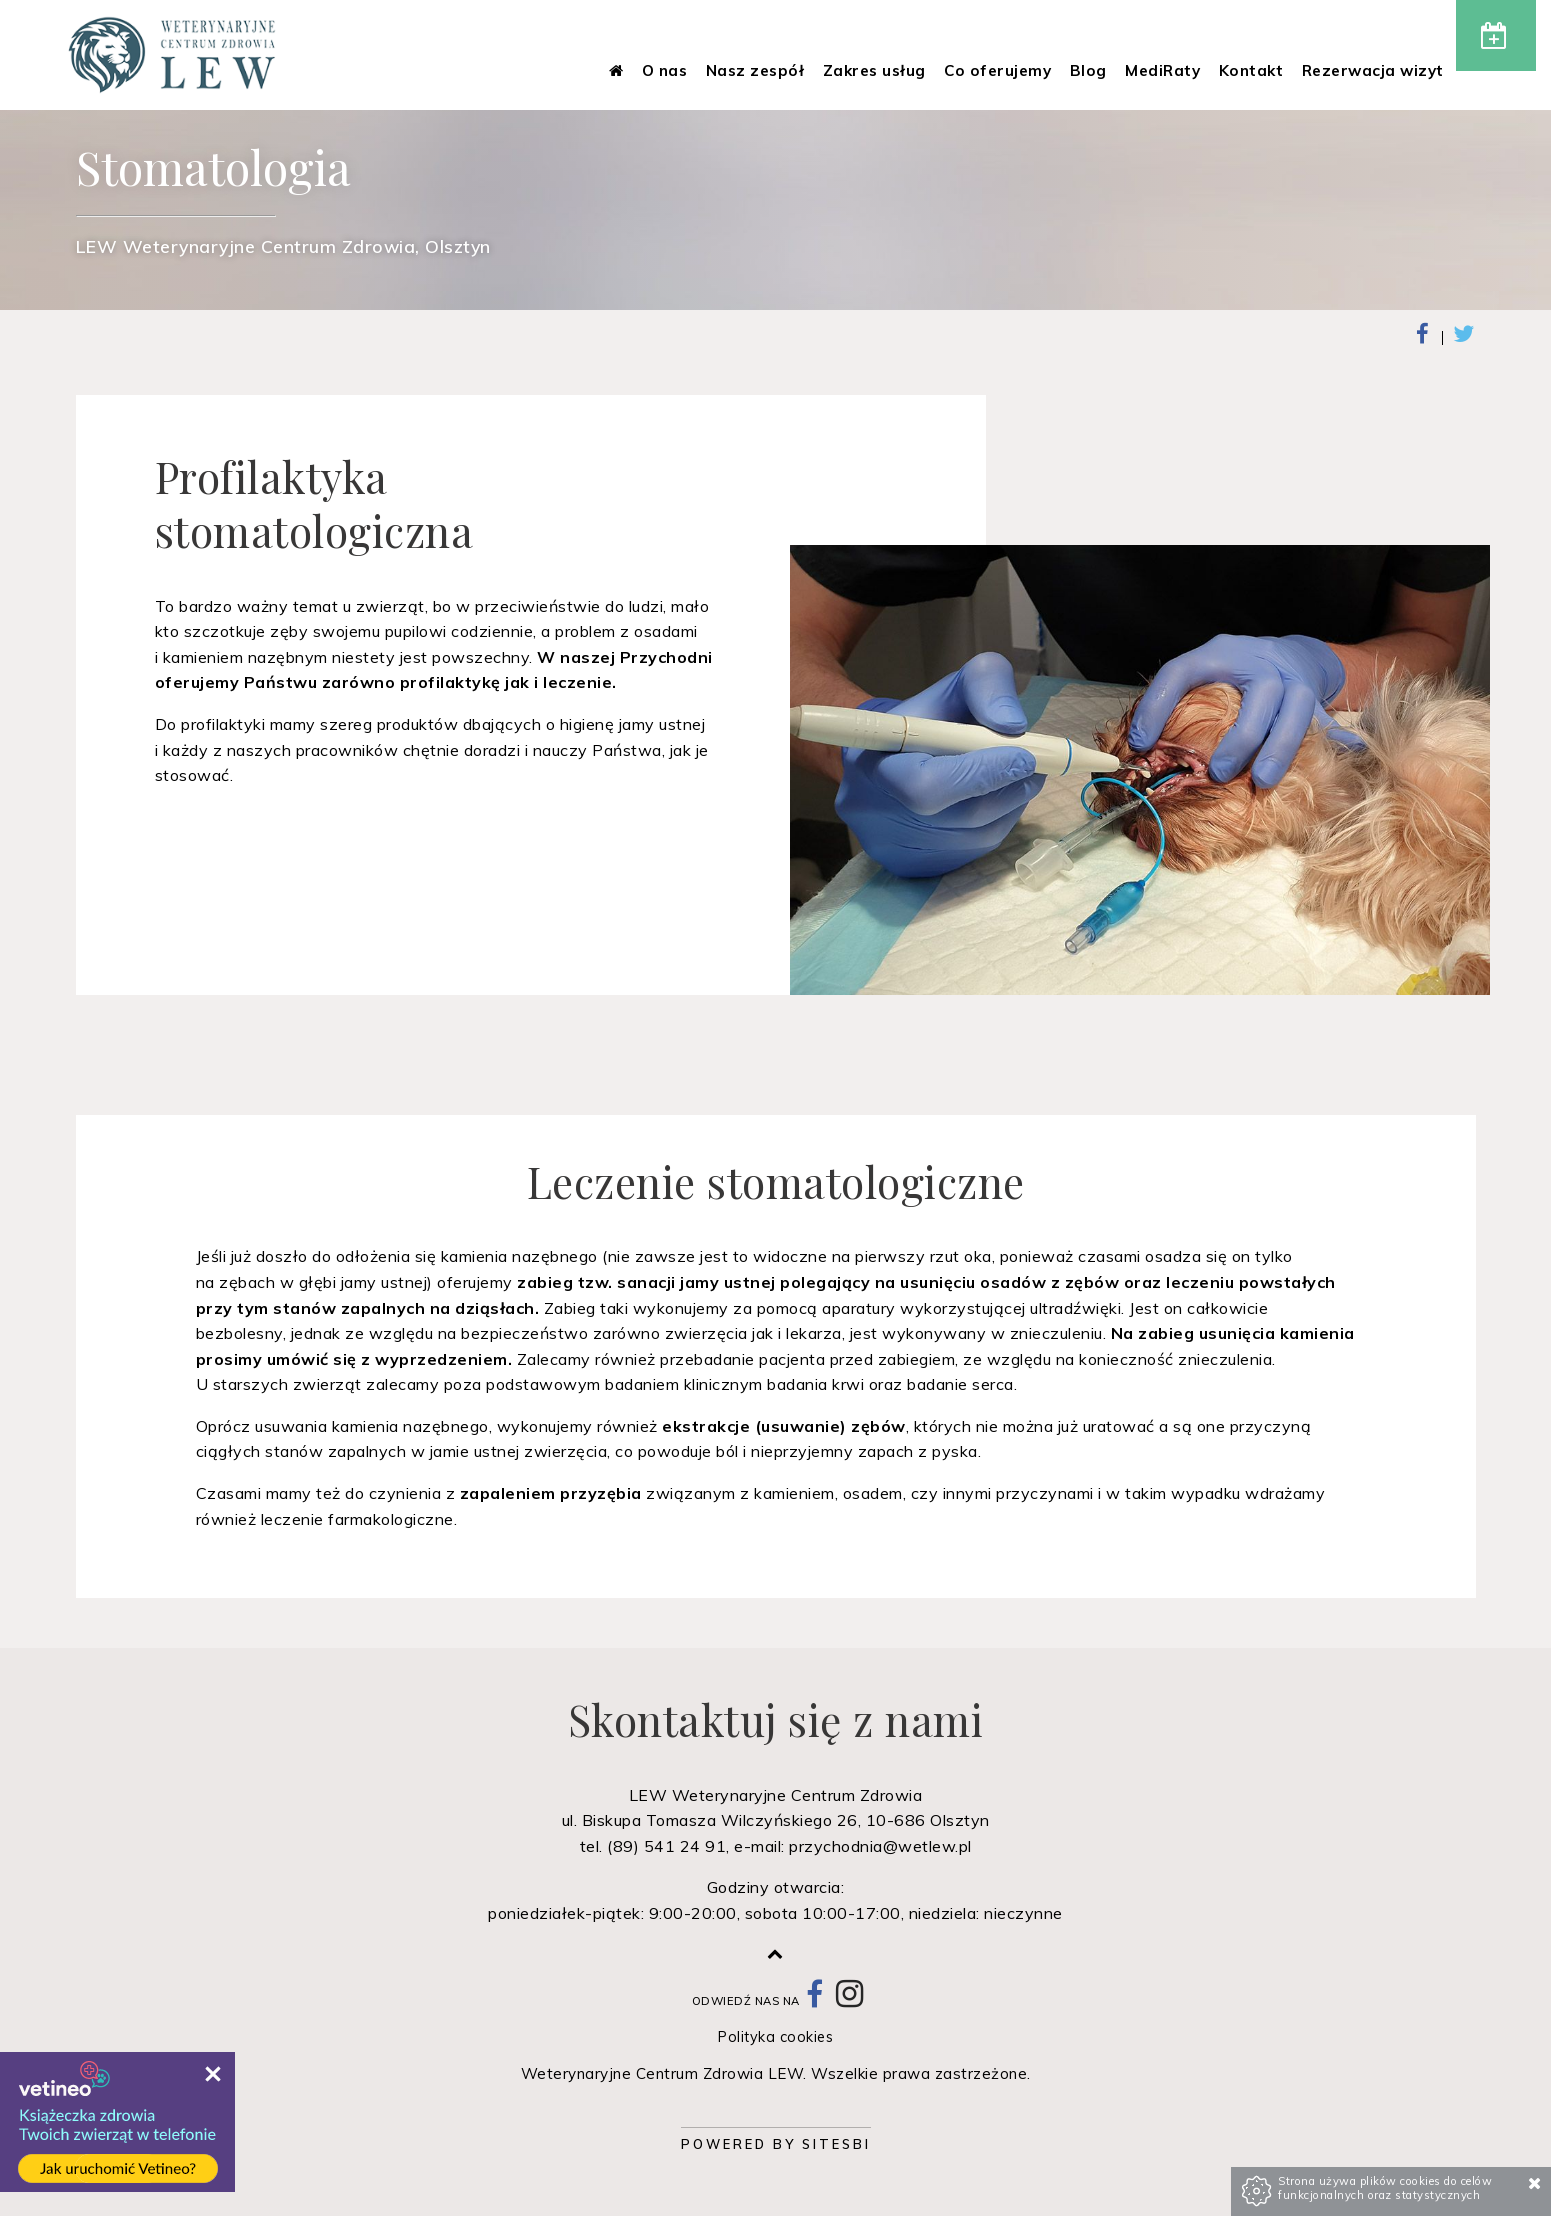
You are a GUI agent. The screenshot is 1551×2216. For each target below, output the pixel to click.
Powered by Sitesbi (776, 2144)
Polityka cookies (775, 2037)
